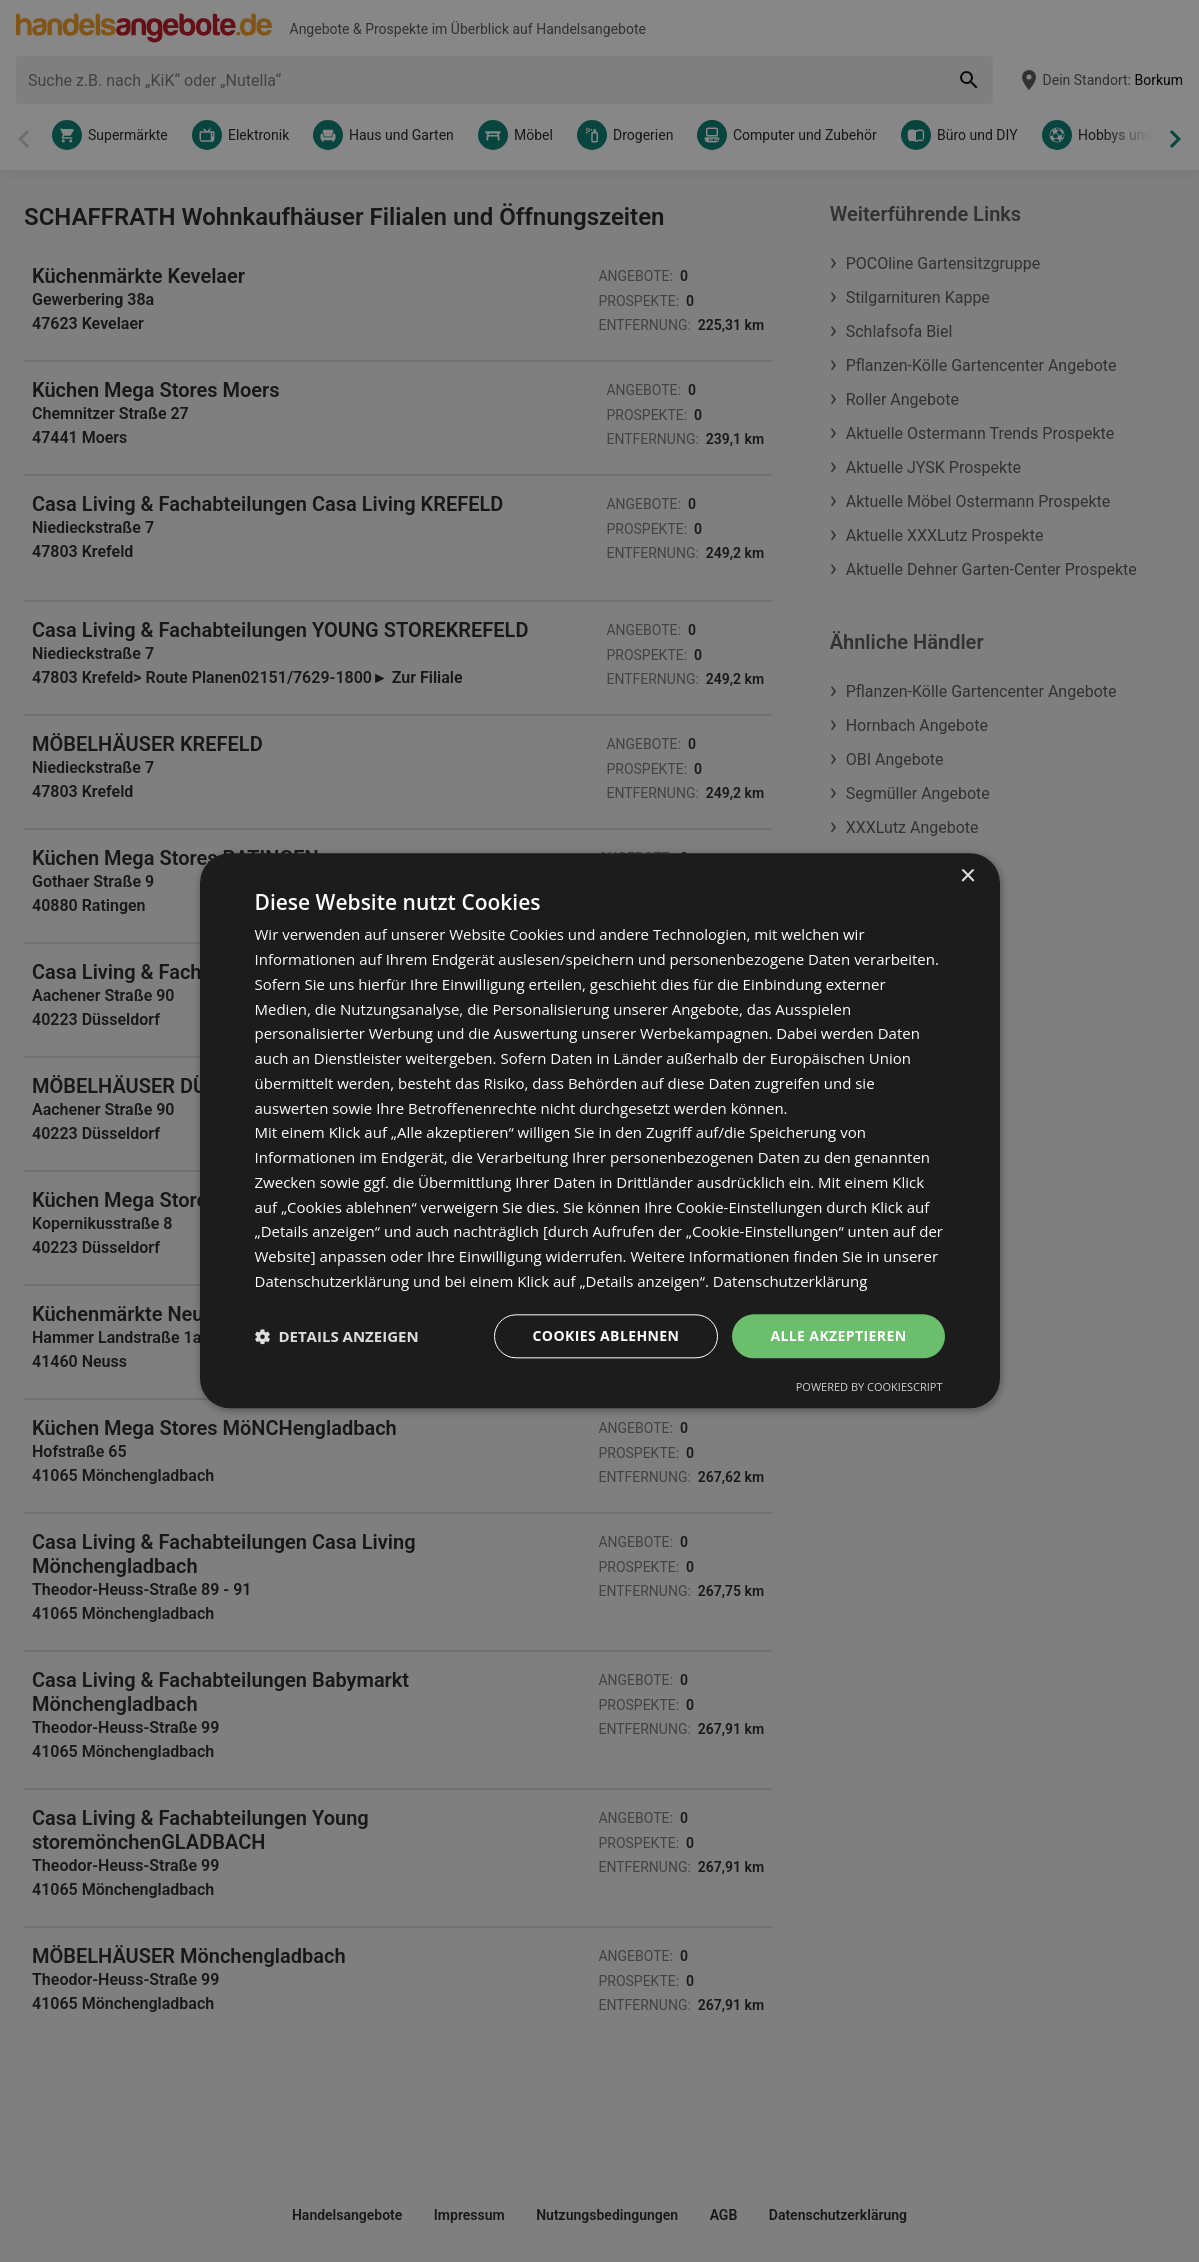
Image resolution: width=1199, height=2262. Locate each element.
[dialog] (600, 1130)
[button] (337, 1336)
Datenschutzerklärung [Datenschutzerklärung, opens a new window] (790, 1281)
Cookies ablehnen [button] (606, 1335)
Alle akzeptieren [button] (838, 1335)
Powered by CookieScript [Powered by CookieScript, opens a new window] (869, 1387)
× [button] (967, 876)
